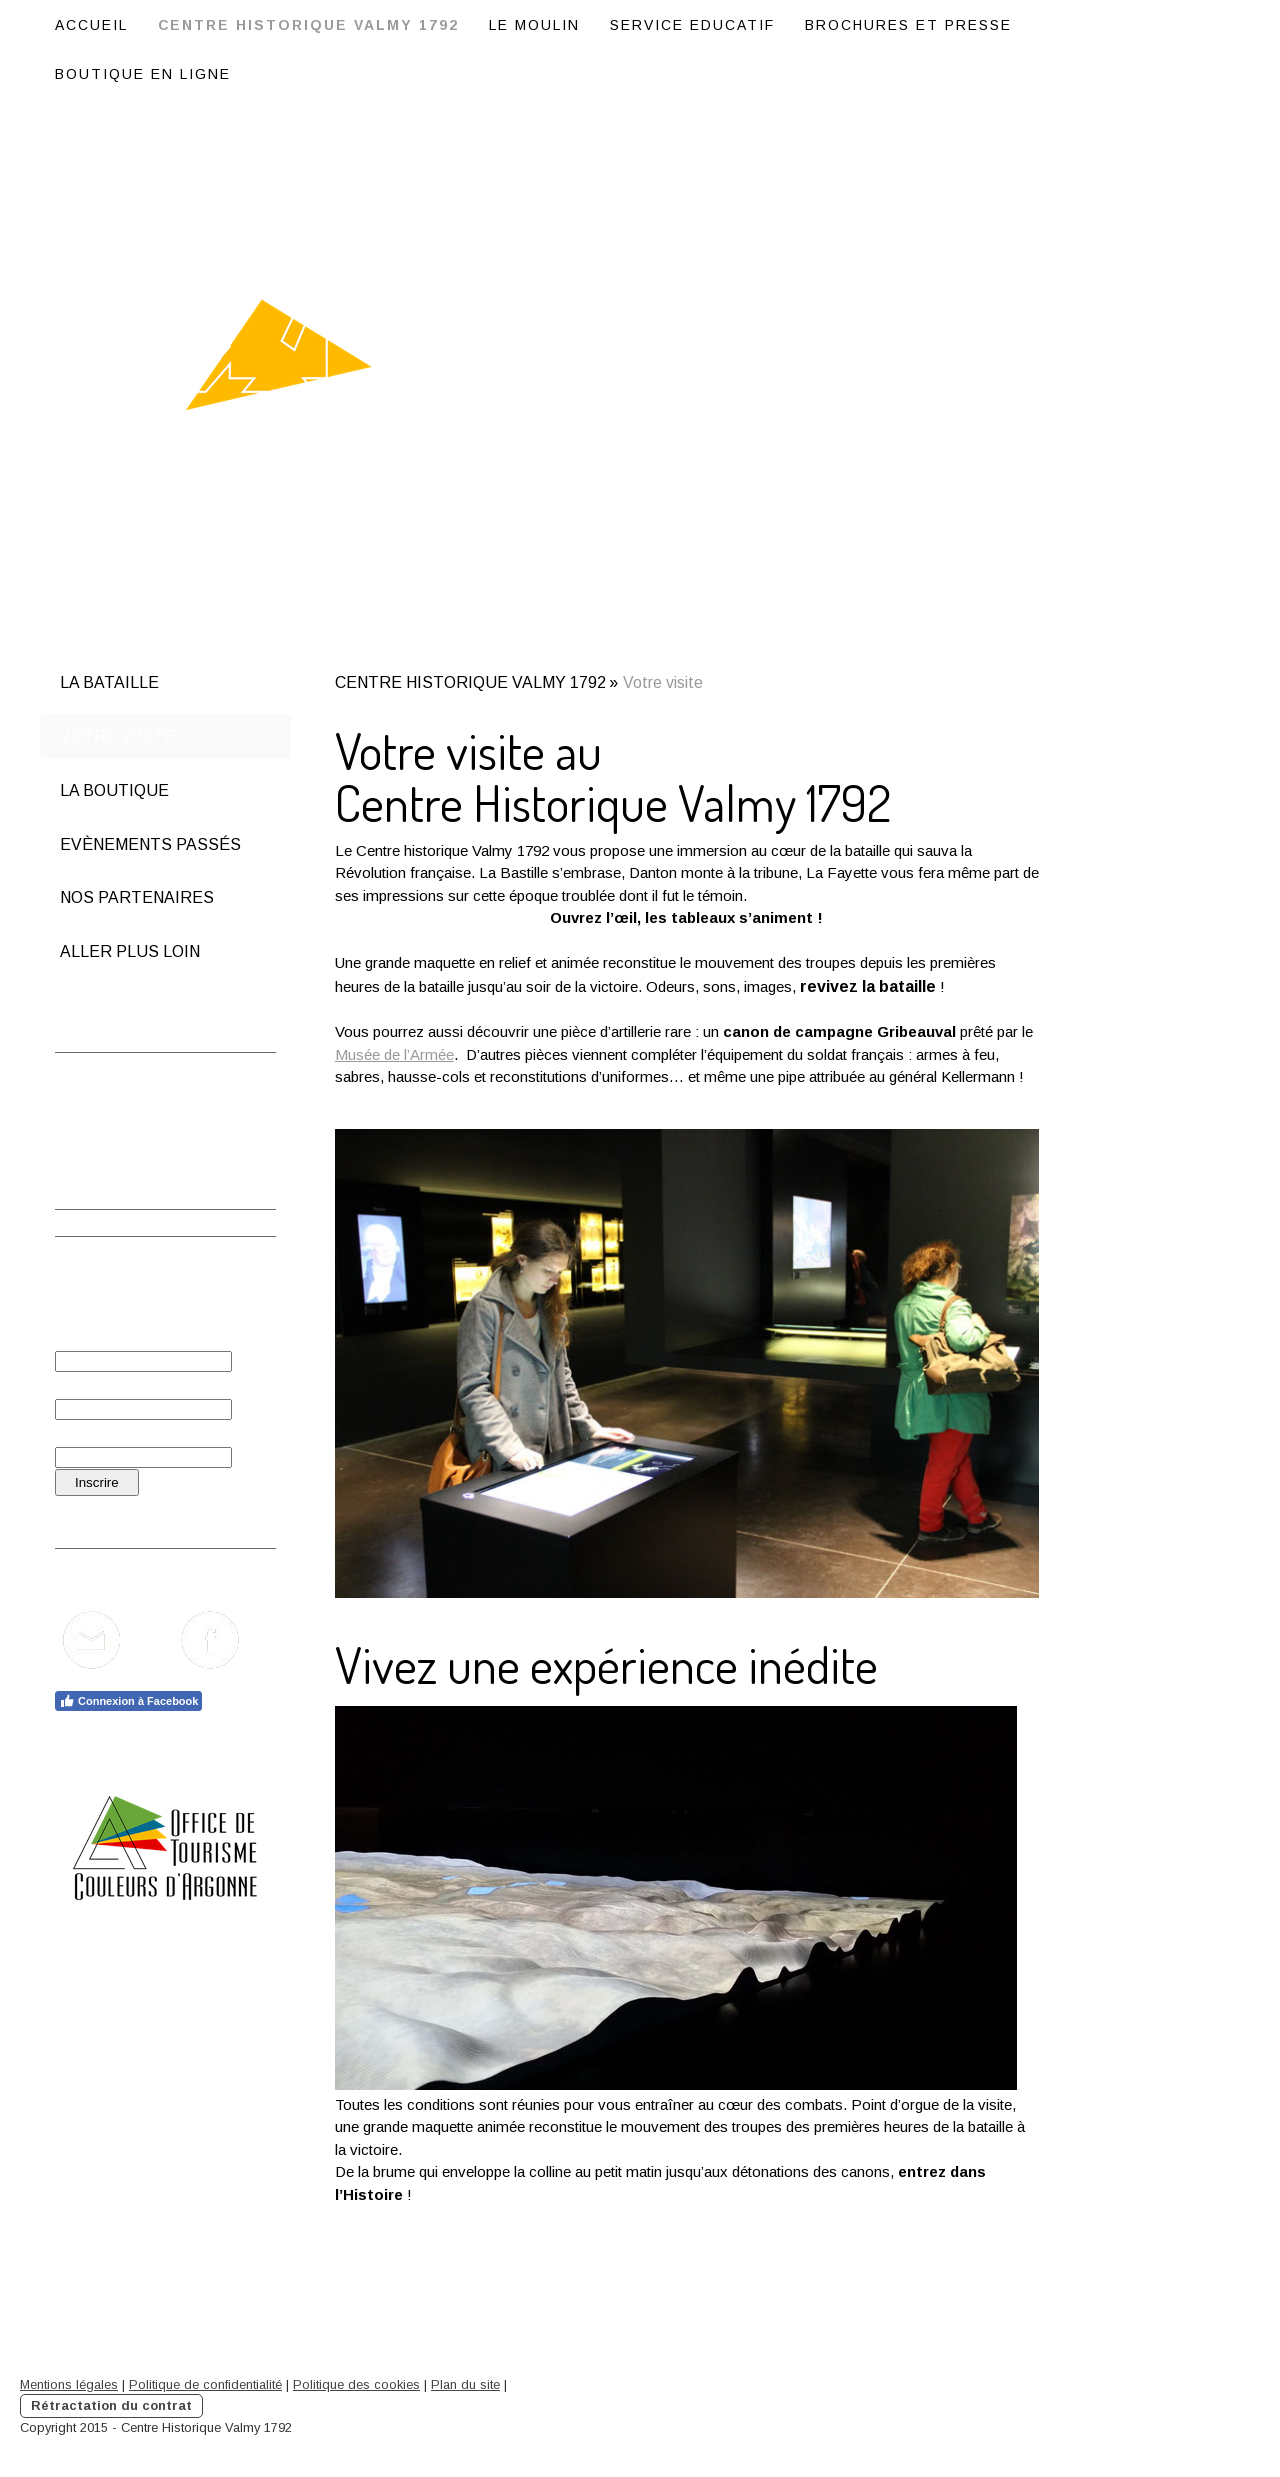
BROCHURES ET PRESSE (908, 25)
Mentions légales (69, 2384)
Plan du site (465, 2384)
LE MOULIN (534, 25)
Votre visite (117, 736)
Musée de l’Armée (394, 1054)
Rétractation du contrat (111, 2405)
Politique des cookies (356, 2384)
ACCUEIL (91, 25)
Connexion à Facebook (128, 1701)
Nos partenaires (137, 897)
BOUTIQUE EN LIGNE (143, 74)
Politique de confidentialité (205, 2384)
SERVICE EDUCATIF (692, 25)
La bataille (109, 682)
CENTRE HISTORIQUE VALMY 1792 (308, 25)
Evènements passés (150, 844)
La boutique (114, 790)
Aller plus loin (130, 951)
